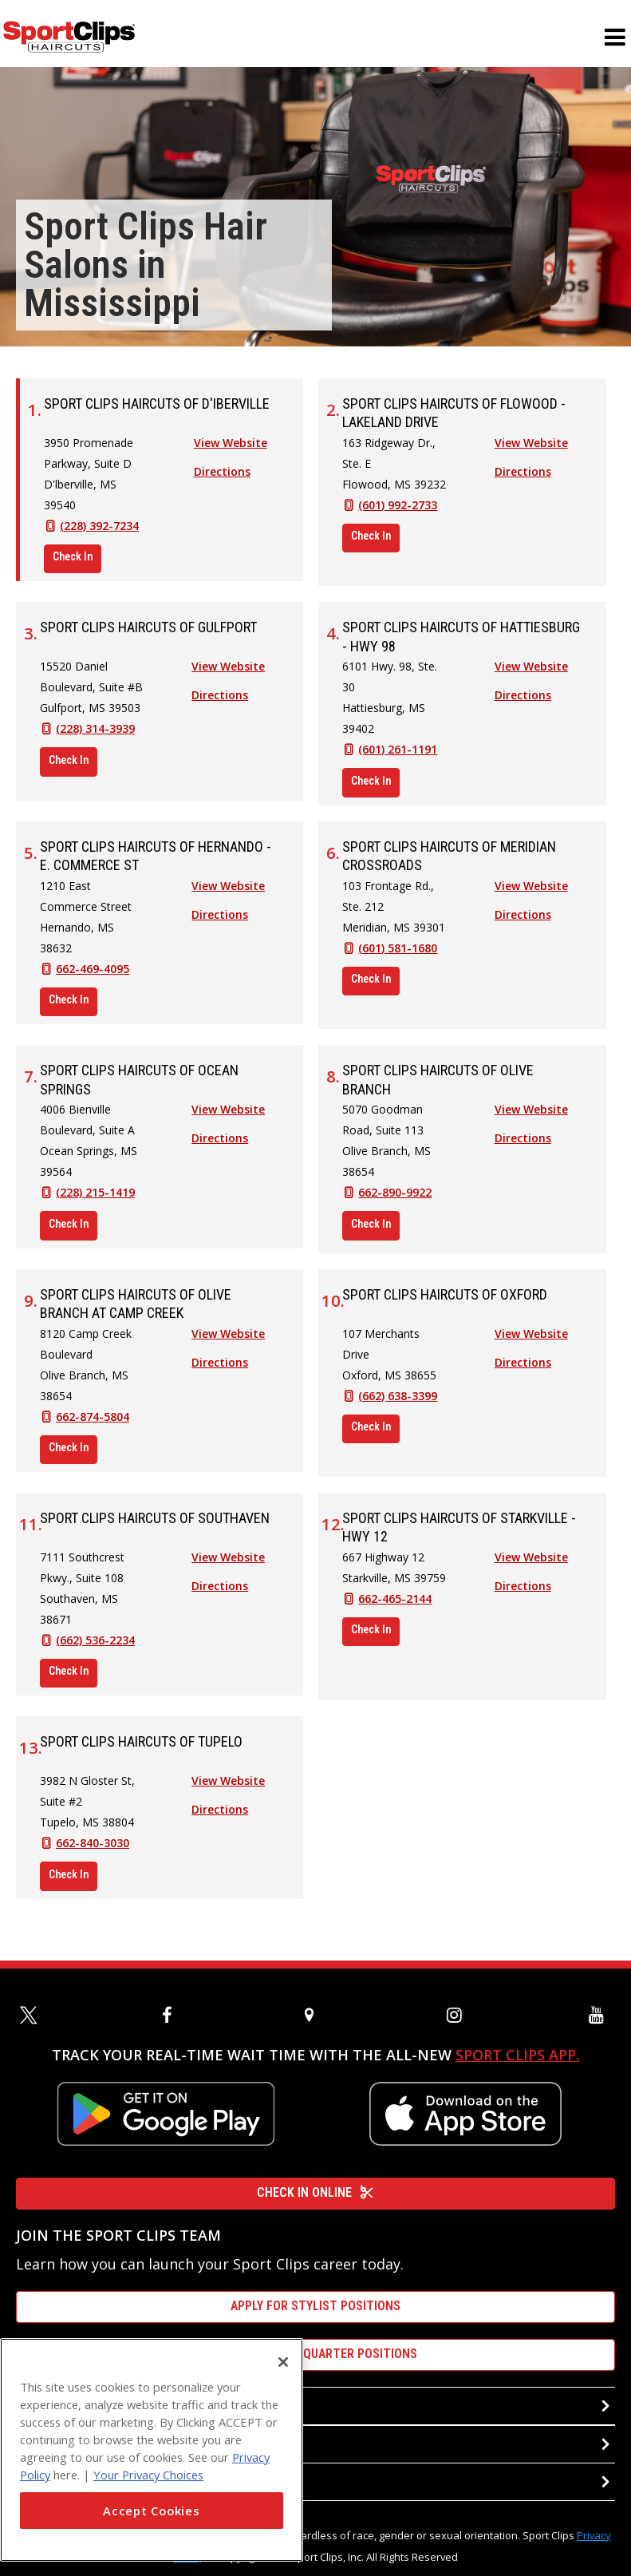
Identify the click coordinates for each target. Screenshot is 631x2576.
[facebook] (173, 2014)
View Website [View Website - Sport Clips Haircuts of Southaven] (228, 1565)
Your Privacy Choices (148, 2475)
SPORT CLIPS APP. (517, 2054)
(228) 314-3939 (95, 737)
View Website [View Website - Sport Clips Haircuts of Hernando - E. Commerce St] (228, 894)
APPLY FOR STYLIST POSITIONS (315, 2305)
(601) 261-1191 (397, 758)
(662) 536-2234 (95, 1648)
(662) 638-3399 (397, 1404)
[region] (151, 2450)
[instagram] (458, 2014)
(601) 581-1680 (397, 956)
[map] (316, 2014)
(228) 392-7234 (99, 534)
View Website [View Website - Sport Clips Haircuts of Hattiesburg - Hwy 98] (531, 675)
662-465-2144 (395, 1607)
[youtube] (600, 2014)
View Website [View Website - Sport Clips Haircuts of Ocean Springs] (228, 1118)
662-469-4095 (92, 977)
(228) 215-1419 (95, 1201)
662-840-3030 (92, 1851)
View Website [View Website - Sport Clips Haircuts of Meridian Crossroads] (531, 894)
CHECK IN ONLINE (315, 2192)
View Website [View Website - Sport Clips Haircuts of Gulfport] (228, 675)
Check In (73, 565)
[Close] (283, 2362)
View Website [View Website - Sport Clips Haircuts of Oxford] (531, 1342)
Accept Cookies (151, 2511)
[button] (615, 46)
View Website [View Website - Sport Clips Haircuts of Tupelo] (228, 1789)
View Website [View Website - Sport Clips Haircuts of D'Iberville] (230, 451)
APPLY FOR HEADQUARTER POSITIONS (315, 2353)
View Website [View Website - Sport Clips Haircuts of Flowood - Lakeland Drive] (531, 451)
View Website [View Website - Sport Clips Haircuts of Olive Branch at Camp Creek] (228, 1342)
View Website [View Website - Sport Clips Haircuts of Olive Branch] (531, 1118)
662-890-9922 (395, 1201)
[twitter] (31, 2014)
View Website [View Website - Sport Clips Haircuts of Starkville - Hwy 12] (531, 1565)
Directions (222, 480)
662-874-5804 (92, 1425)
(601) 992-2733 (397, 513)
